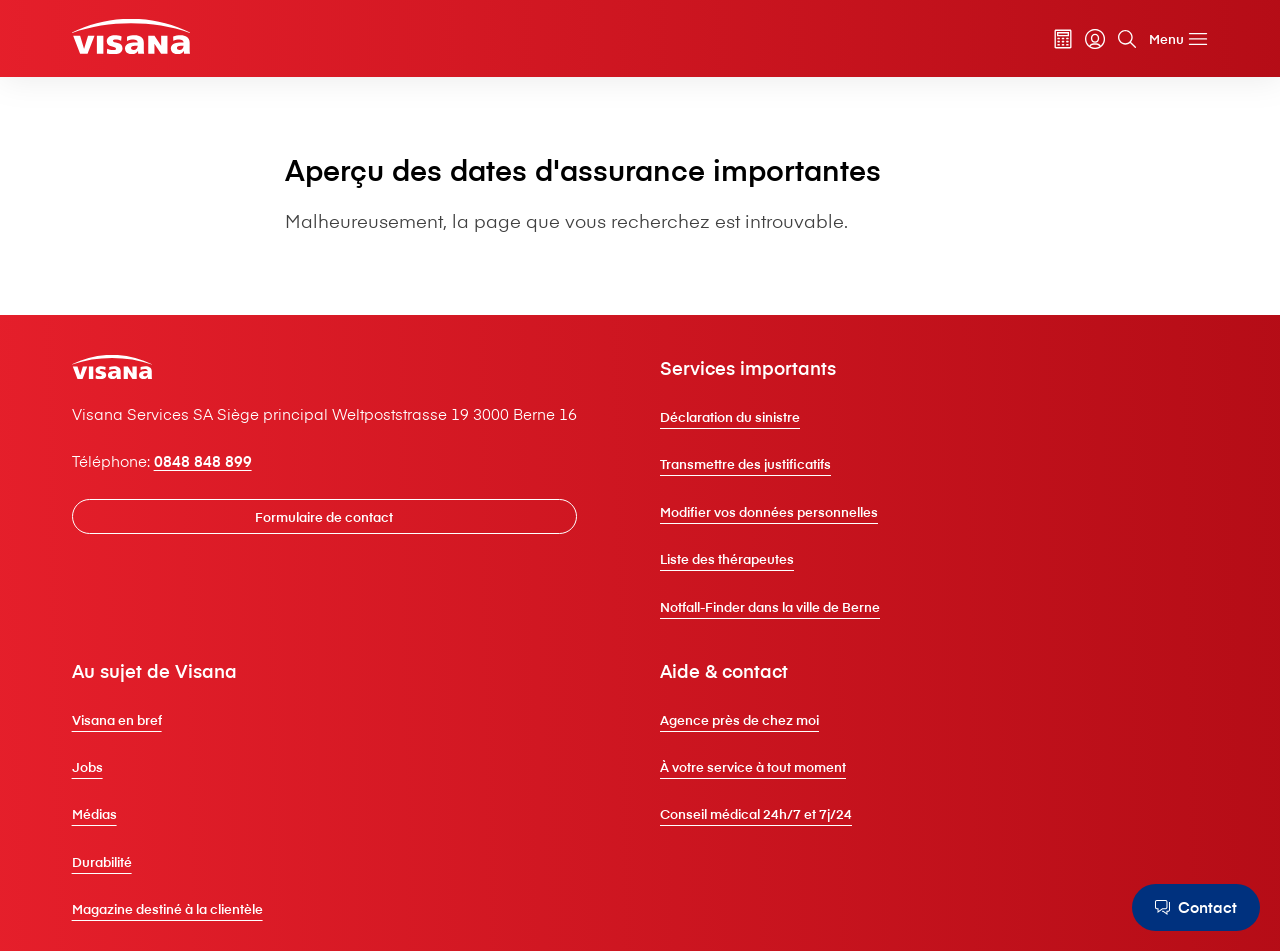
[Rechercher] (1127, 39)
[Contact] (1196, 907)
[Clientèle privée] (131, 36)
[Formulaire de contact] (324, 516)
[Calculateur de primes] (1063, 39)
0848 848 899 (203, 461)
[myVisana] (1095, 39)
